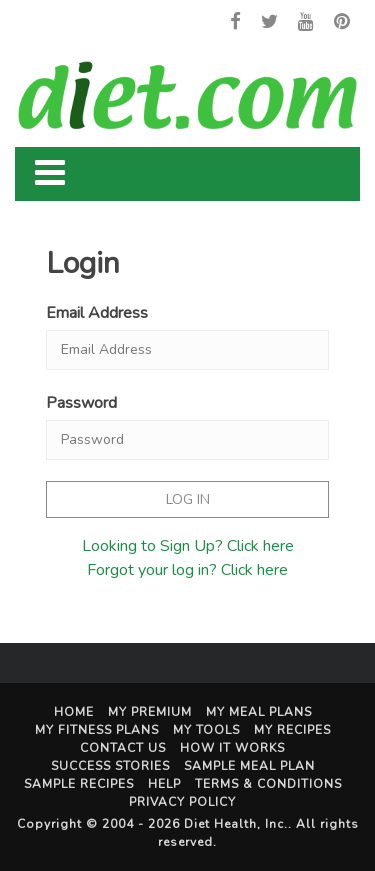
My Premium (150, 712)
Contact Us (123, 748)
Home (74, 712)
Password (81, 403)
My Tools (206, 730)
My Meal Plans (259, 712)
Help (164, 784)
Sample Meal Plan (249, 766)
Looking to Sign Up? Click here (188, 546)
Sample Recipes (79, 784)
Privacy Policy (182, 802)
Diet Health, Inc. (236, 824)
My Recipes (292, 730)
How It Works (232, 748)
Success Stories (110, 766)
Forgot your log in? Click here (187, 570)
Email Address (97, 313)
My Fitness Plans (97, 730)
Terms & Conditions (268, 784)
